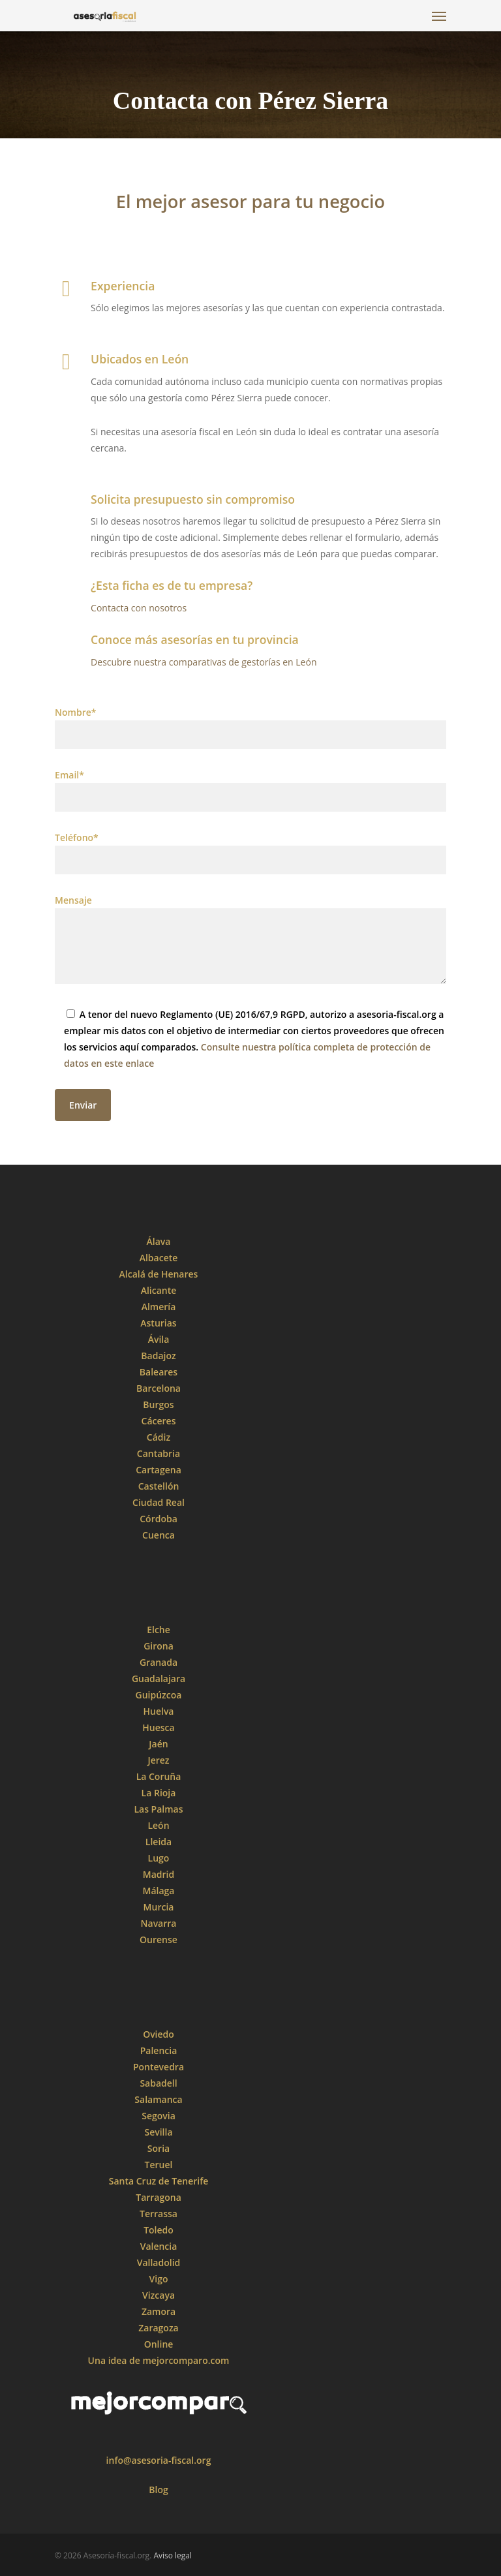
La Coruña (158, 1776)
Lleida (158, 1841)
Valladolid (159, 2262)
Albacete (159, 1257)
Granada (158, 1662)
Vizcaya (158, 2295)
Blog (158, 2489)
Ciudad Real (158, 1502)
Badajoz (158, 1355)
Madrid (158, 1874)
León (158, 1825)
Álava (159, 1241)
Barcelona (158, 1388)
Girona (159, 1646)
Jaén (158, 1744)
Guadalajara (158, 1678)
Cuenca (158, 1535)
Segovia (158, 2115)
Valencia (158, 2246)
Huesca (158, 1727)
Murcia (159, 1907)
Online (159, 2344)
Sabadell (158, 2083)
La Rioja (159, 1792)
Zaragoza (158, 2328)
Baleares (158, 1372)
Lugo (159, 1858)
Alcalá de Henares (158, 1274)
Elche (158, 1629)
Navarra (159, 1923)
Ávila (159, 1339)
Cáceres (159, 1421)
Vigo (158, 2279)
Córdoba (158, 1518)
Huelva (159, 1711)
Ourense (158, 1939)
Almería (159, 1306)
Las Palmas (158, 1809)
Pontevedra (158, 2067)
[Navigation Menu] (439, 15)
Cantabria (158, 1453)
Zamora (158, 2311)
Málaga (159, 1890)
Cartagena (158, 1470)
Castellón (158, 1486)
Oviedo (158, 2034)
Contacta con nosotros (139, 608)
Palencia (158, 2050)
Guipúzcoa (159, 1695)
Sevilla (158, 2132)
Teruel (159, 2164)
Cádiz (158, 1437)
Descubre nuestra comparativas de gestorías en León (203, 662)
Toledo (159, 2230)
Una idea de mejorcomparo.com (159, 2360)
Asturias (158, 1323)
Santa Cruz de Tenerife (159, 2181)
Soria (158, 2148)
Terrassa (158, 2213)
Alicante (159, 1290)
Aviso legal (172, 2555)
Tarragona (158, 2197)
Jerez (158, 1760)
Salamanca (158, 2099)
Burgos (158, 1404)
